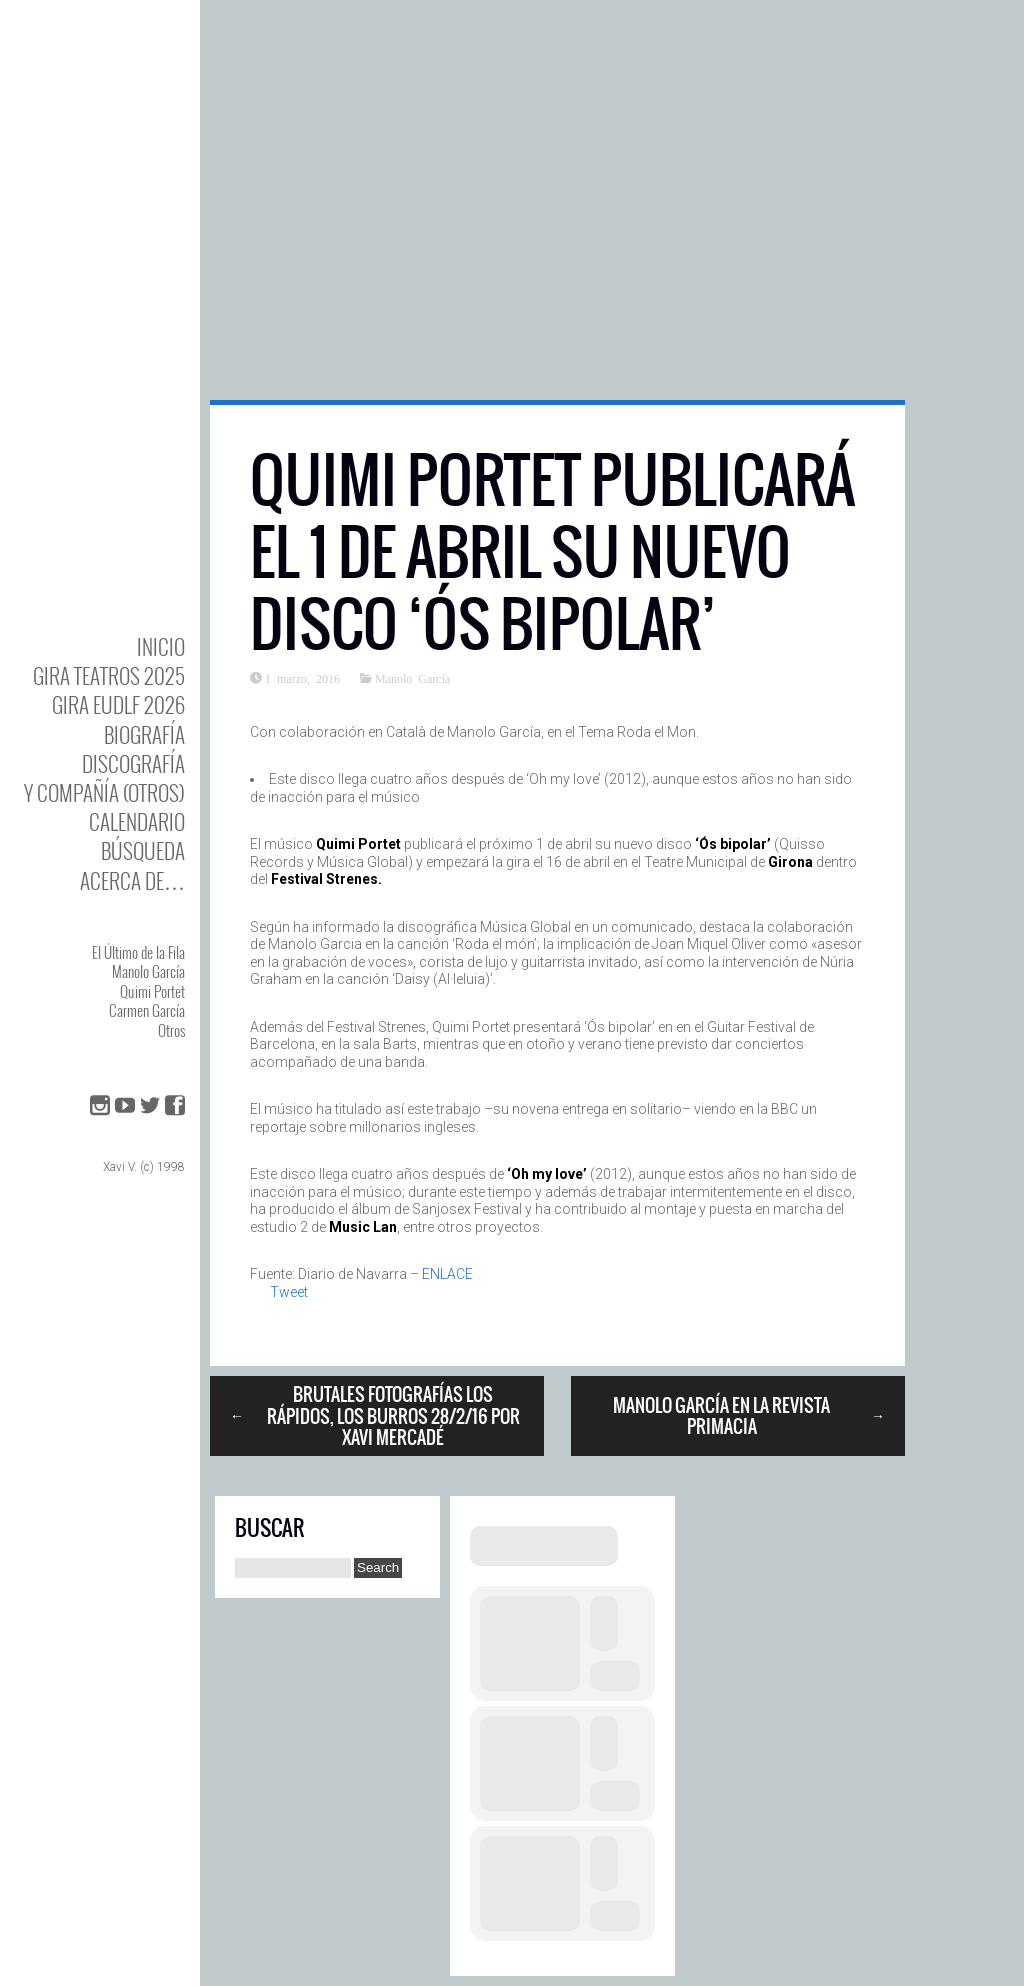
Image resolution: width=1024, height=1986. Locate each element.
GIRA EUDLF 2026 (118, 704)
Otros (171, 1030)
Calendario (137, 821)
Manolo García (148, 971)
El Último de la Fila (138, 952)
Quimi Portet (152, 991)
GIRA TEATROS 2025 (109, 675)
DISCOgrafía (133, 763)
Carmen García (147, 1010)
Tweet (289, 1292)
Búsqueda (143, 850)
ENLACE (447, 1274)
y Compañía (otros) (104, 792)
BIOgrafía (144, 734)
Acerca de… (132, 880)
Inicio (161, 646)
